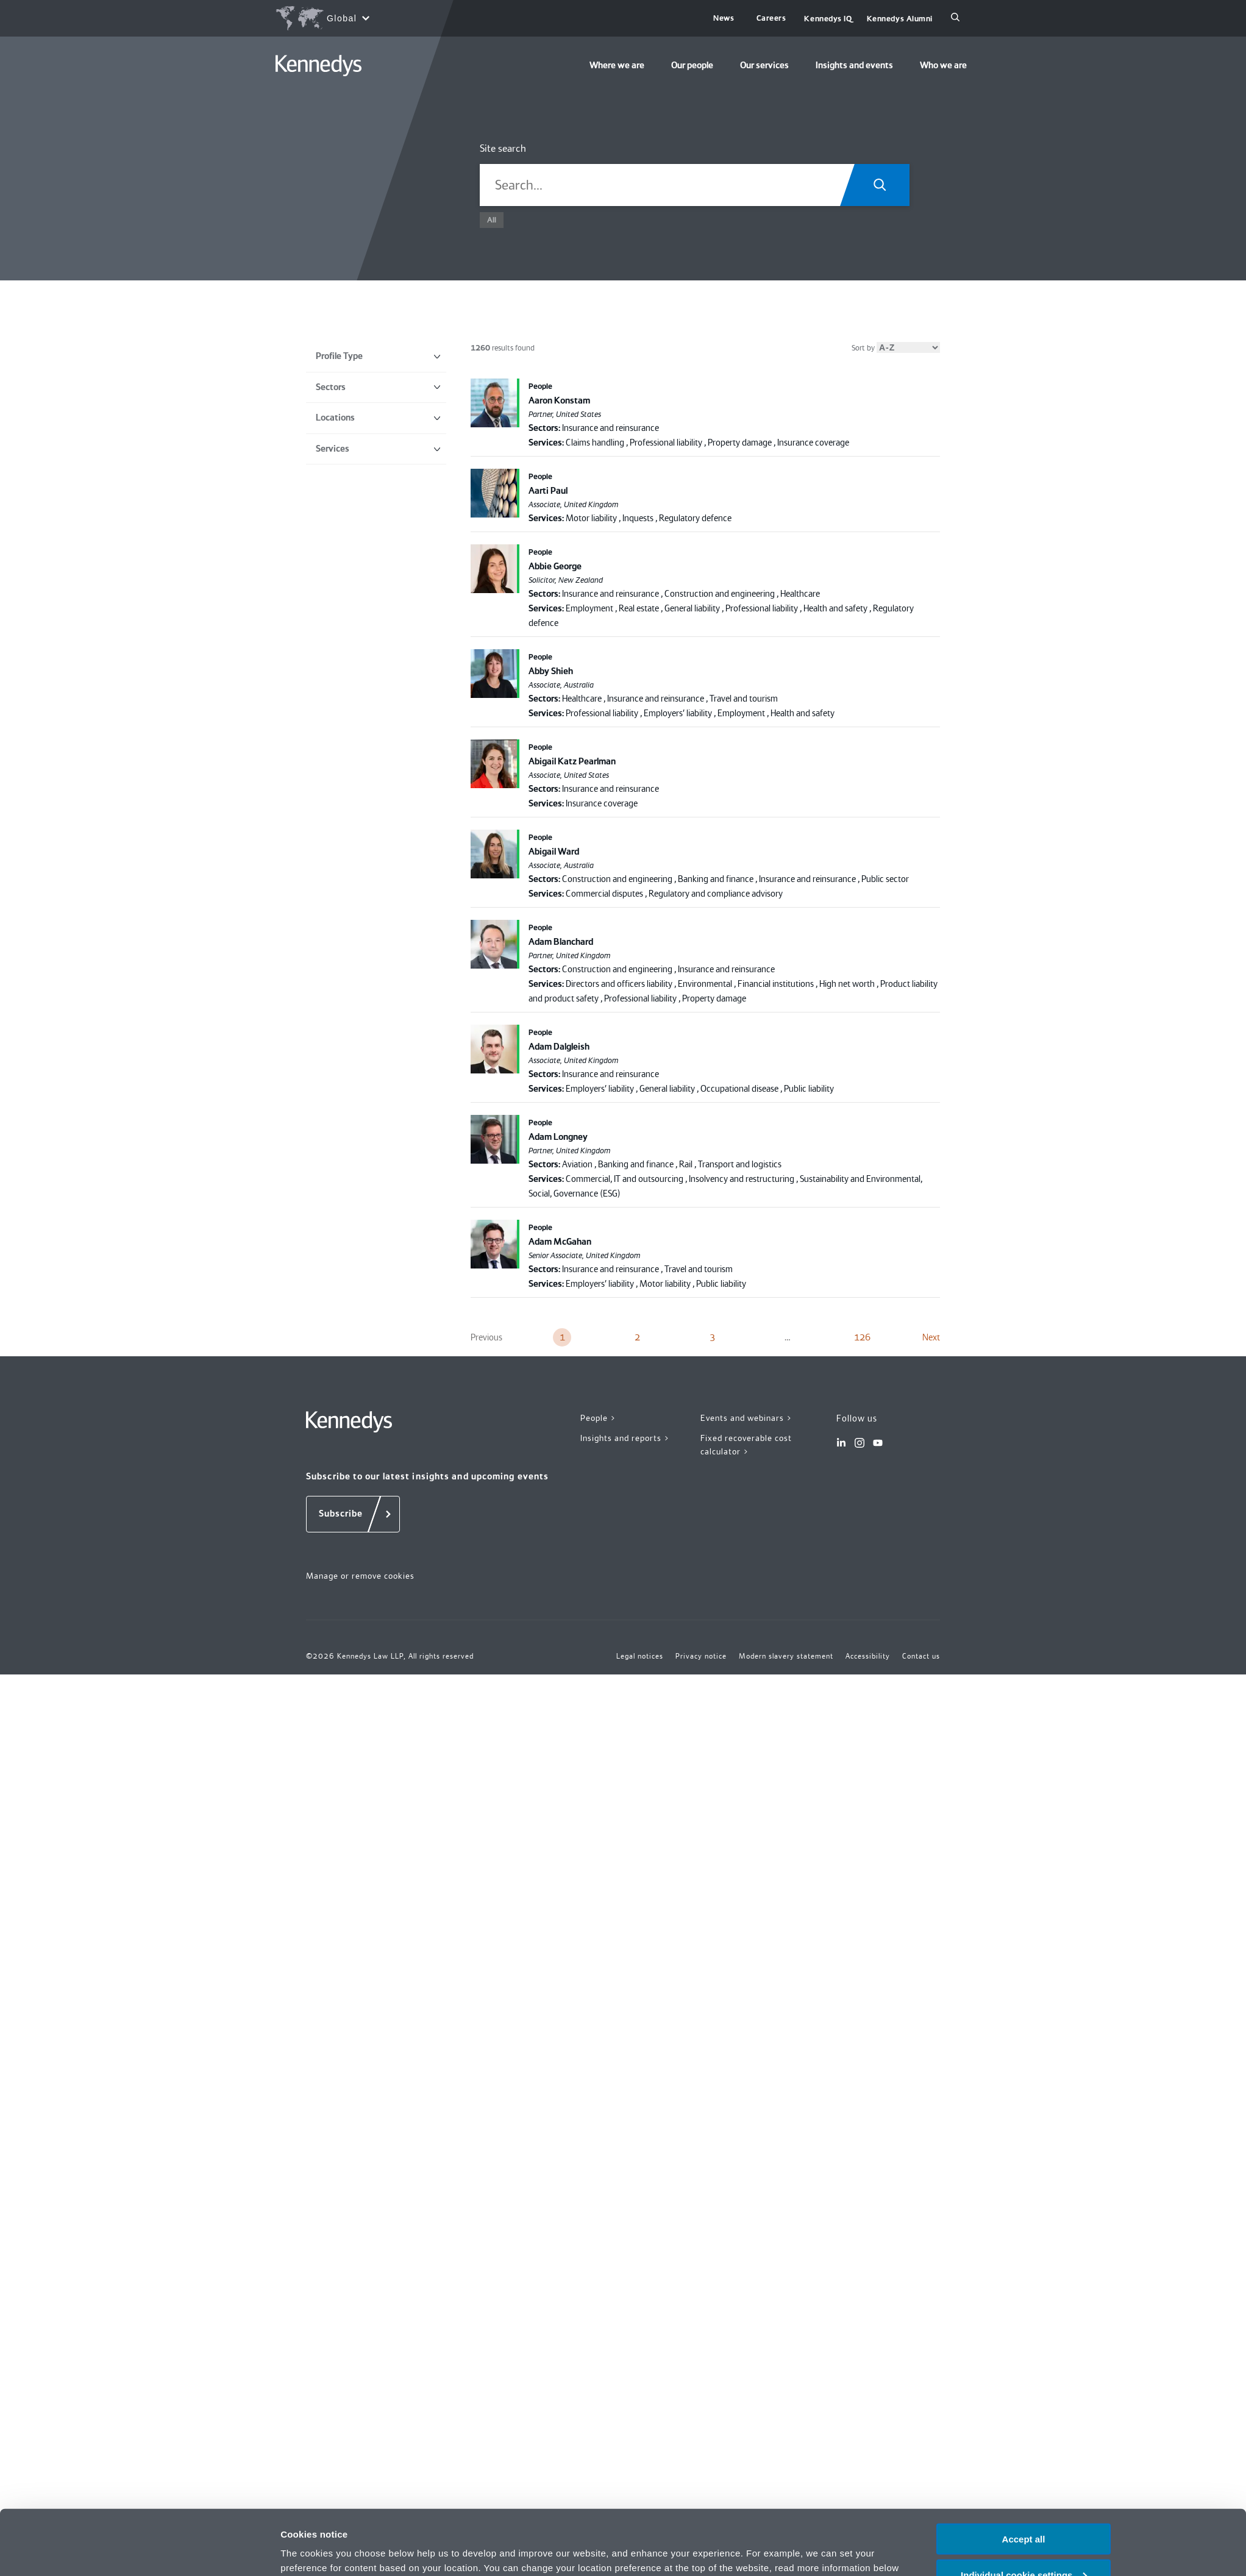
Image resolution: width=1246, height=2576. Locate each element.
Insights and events (854, 65)
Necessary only (1023, 2546)
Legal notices (639, 1656)
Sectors (378, 387)
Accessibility (868, 1656)
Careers (771, 18)
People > (598, 1418)
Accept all (1023, 2474)
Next (931, 1337)
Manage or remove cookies (360, 1576)
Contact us (921, 1656)
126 (862, 1337)
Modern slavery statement (786, 1656)
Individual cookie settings (1024, 2510)
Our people (692, 65)
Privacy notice (705, 2517)
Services (378, 448)
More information (318, 2551)
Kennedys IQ (828, 18)
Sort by (896, 347)
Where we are (616, 65)
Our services (764, 65)
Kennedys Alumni (900, 18)
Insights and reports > (625, 1438)
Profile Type (378, 355)
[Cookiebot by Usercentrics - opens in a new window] (199, 2552)
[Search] (955, 18)
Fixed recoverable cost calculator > (746, 1445)
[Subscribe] (353, 1514)
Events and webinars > (746, 1418)
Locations (378, 417)
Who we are (943, 65)
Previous (486, 1337)
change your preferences (350, 2517)
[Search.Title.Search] (884, 185)
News (723, 18)
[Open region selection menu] (322, 18)
